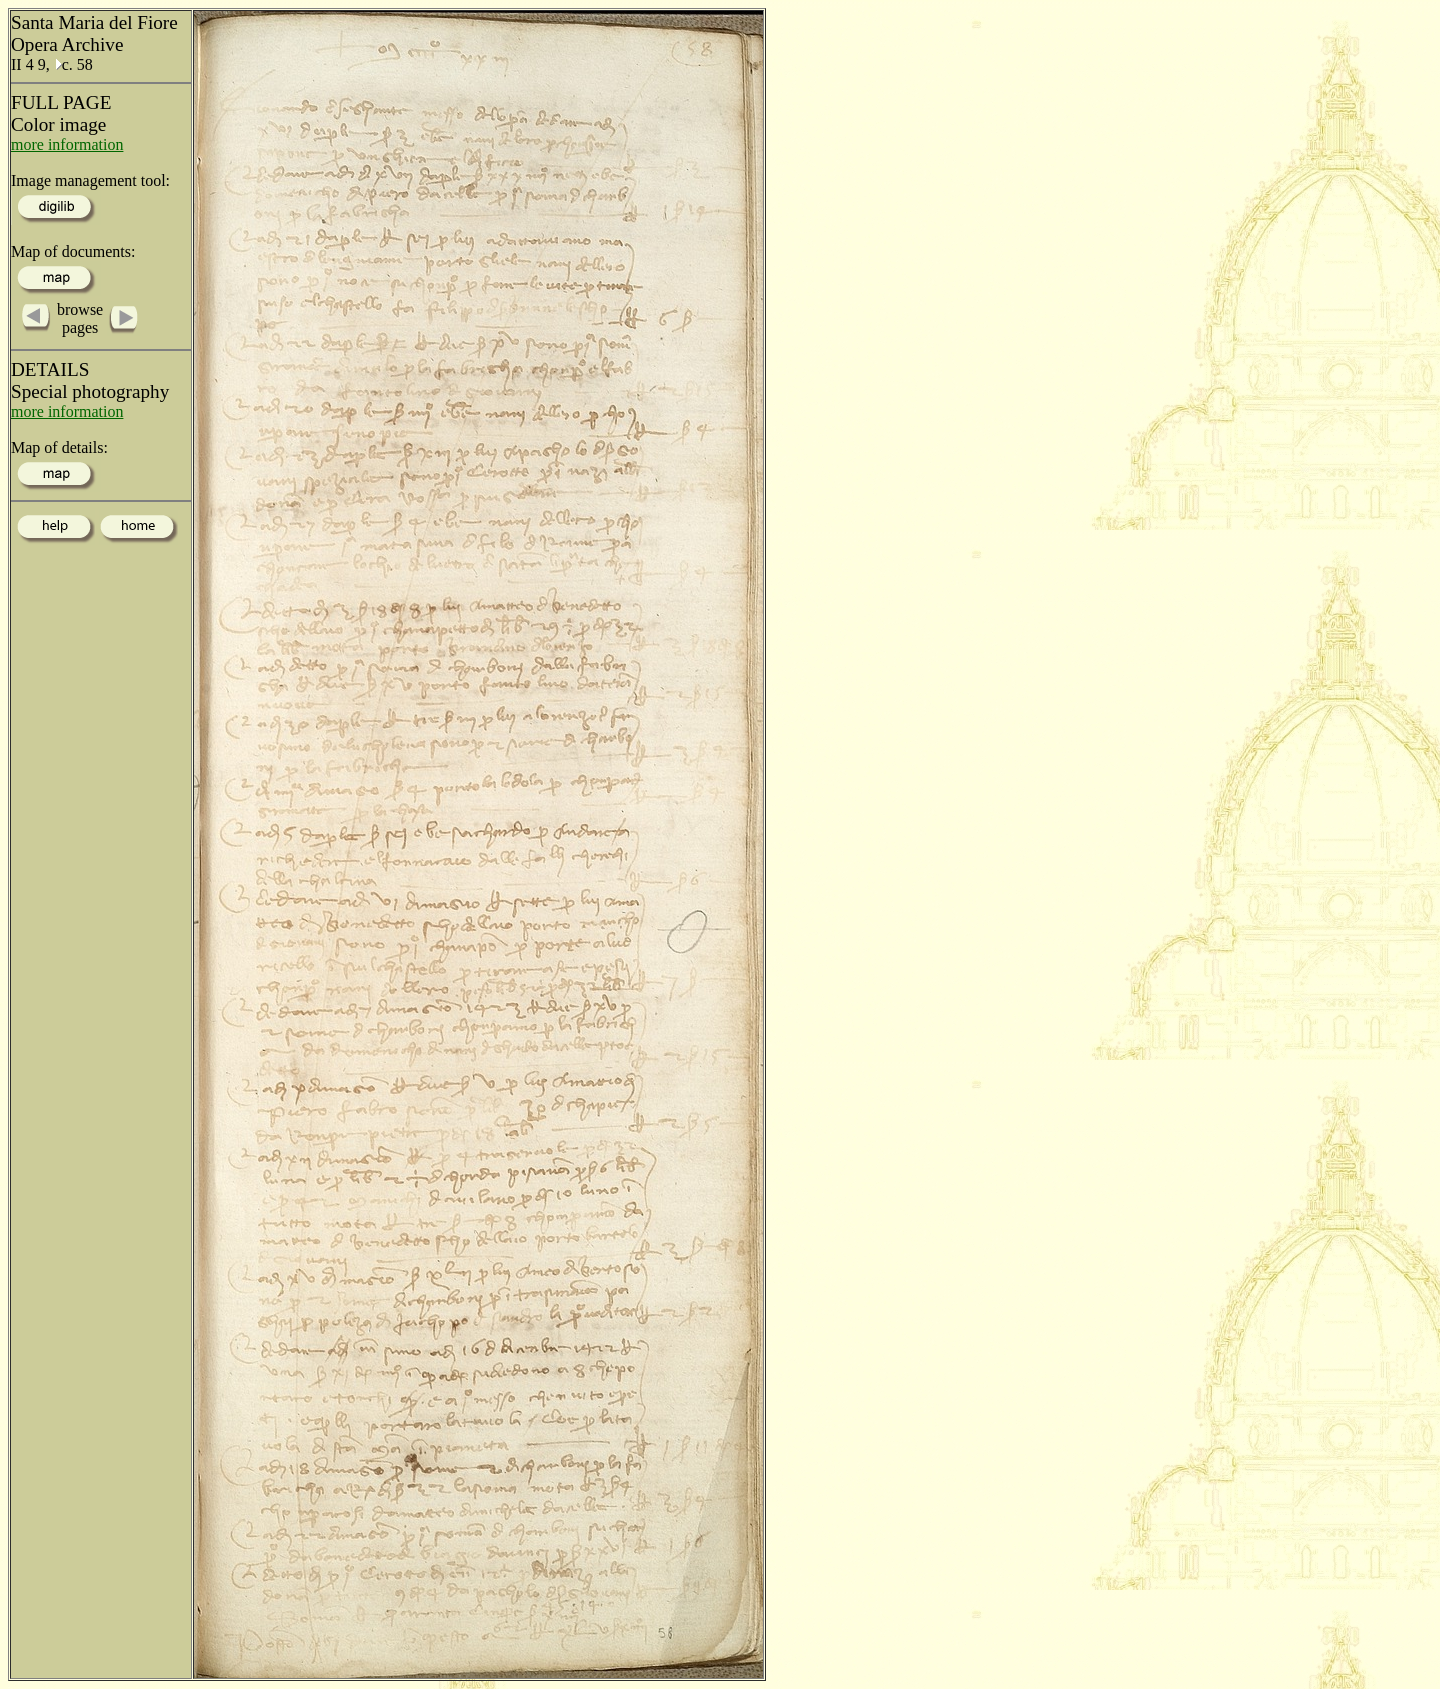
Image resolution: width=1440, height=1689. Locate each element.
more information (67, 144)
